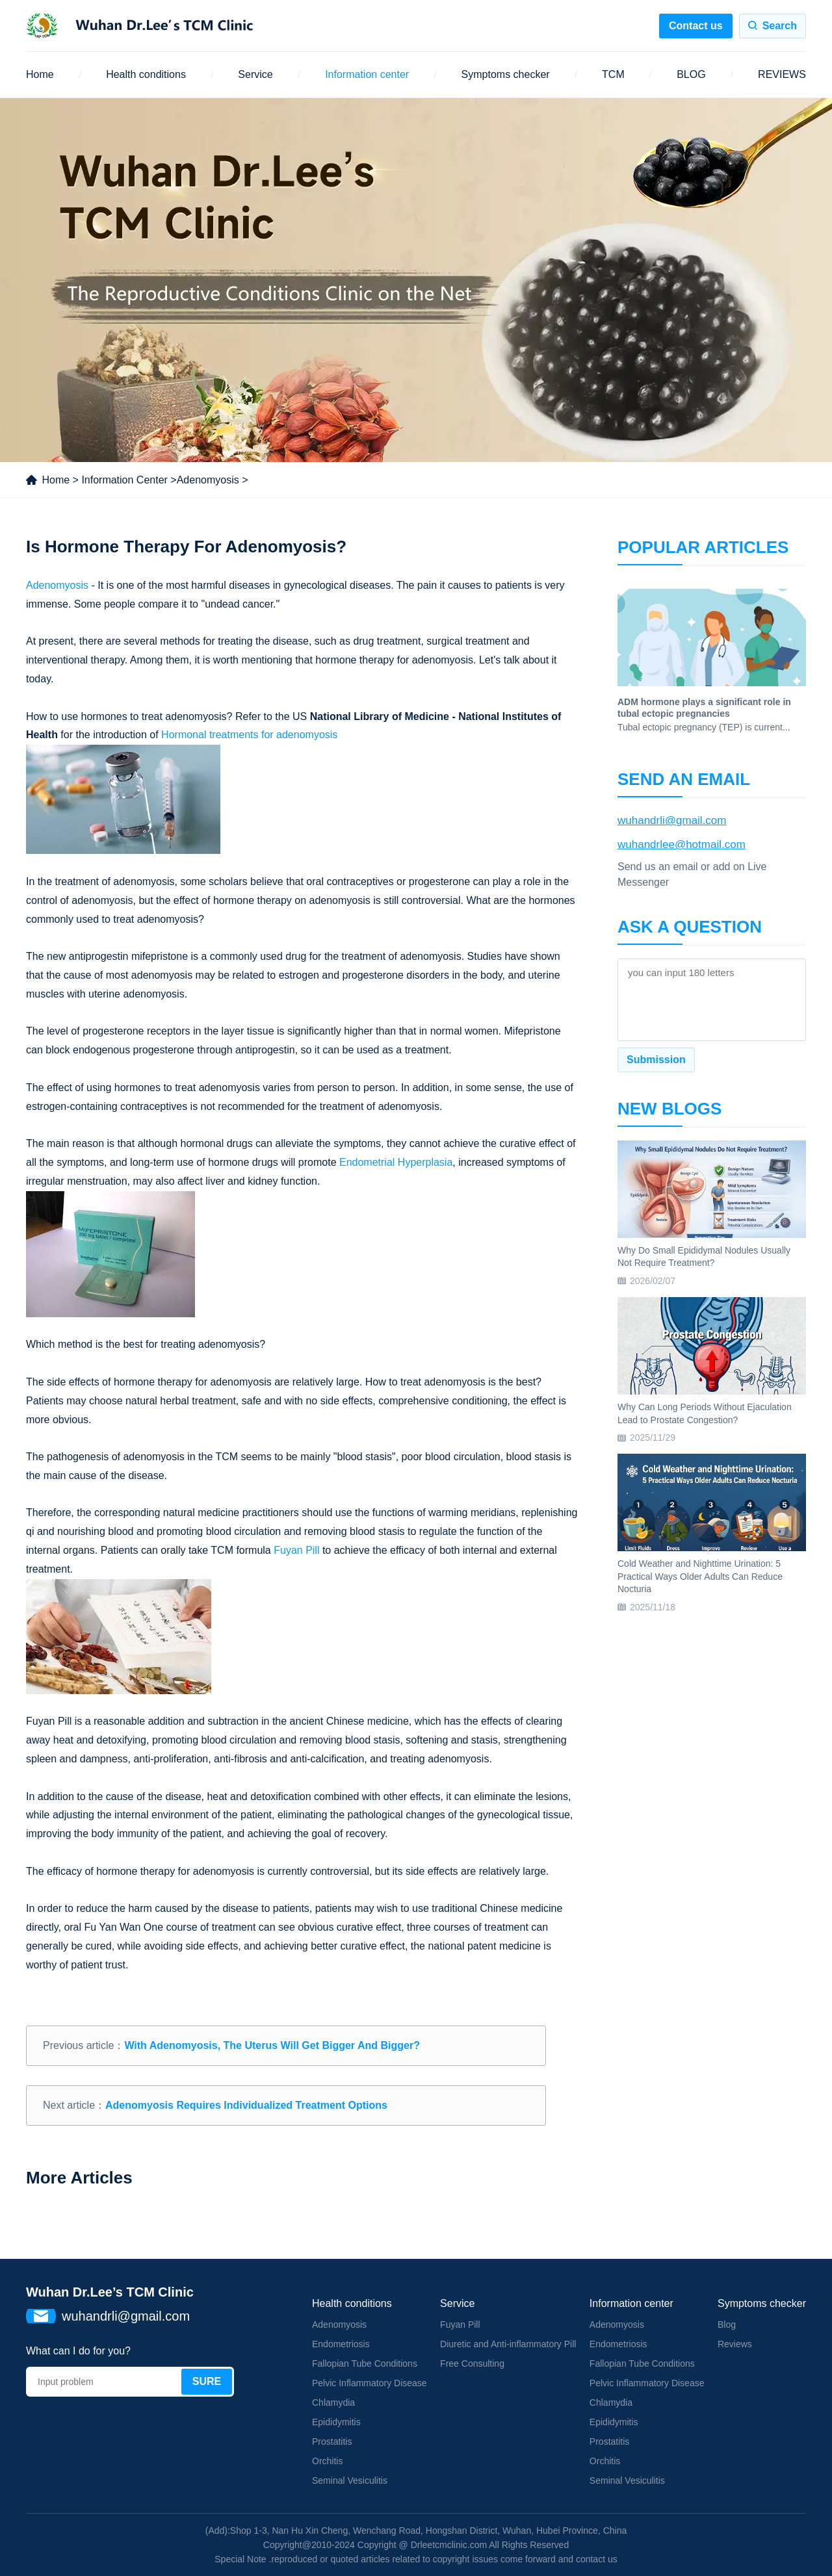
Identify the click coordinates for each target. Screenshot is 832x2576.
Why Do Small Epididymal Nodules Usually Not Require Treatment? (704, 1257)
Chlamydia (333, 2402)
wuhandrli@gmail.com (672, 820)
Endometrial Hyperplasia (395, 1162)
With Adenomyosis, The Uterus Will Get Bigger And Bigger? (272, 2045)
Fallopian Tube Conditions (364, 2363)
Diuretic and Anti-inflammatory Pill (508, 2344)
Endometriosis (341, 2344)
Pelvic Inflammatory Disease (369, 2383)
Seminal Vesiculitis (349, 2480)
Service (255, 74)
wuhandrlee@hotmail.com (682, 844)
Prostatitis (332, 2441)
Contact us (696, 25)
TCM (613, 74)
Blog (727, 2324)
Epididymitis (336, 2422)
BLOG (691, 74)
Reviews (735, 2344)
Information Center (124, 479)
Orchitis (327, 2461)
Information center (367, 74)
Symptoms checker (506, 74)
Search (779, 25)
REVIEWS (782, 74)
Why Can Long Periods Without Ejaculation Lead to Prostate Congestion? (705, 1413)
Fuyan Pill (296, 1550)
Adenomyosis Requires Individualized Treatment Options (246, 2105)
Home (40, 74)
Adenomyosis (208, 479)
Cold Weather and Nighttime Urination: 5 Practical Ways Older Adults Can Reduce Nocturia (700, 1576)
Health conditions (146, 74)
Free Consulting (472, 2363)
